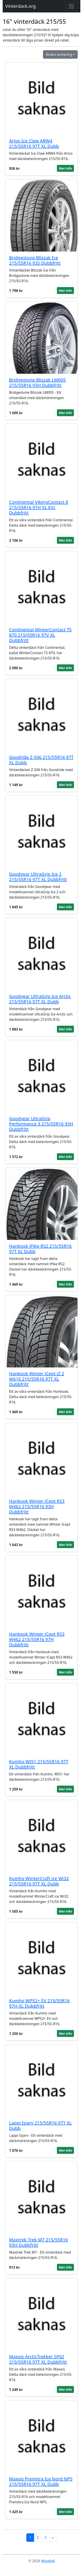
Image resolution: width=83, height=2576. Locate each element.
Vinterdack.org (20, 6)
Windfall (48, 2560)
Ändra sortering (59, 54)
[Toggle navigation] (71, 6)
